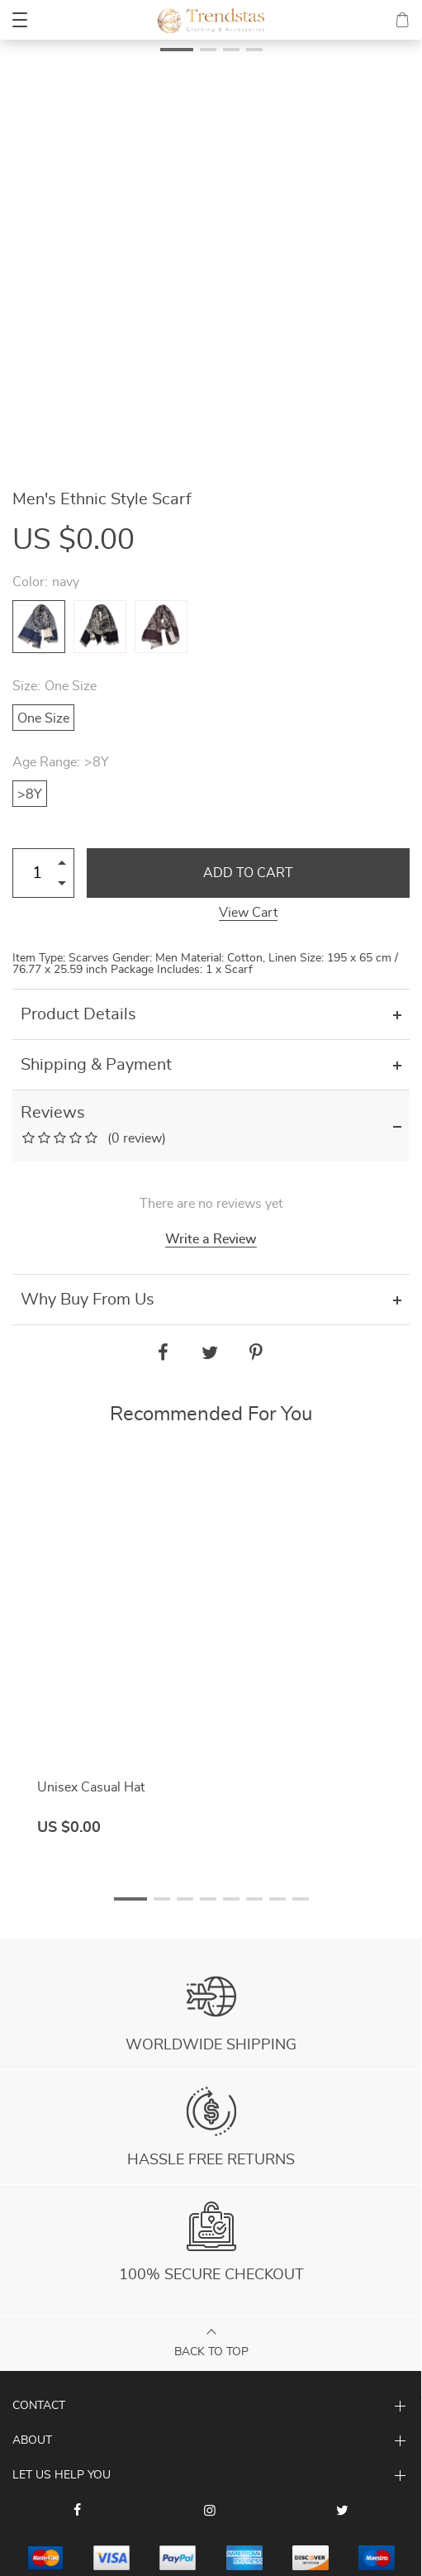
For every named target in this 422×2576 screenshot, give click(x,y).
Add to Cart (248, 873)
